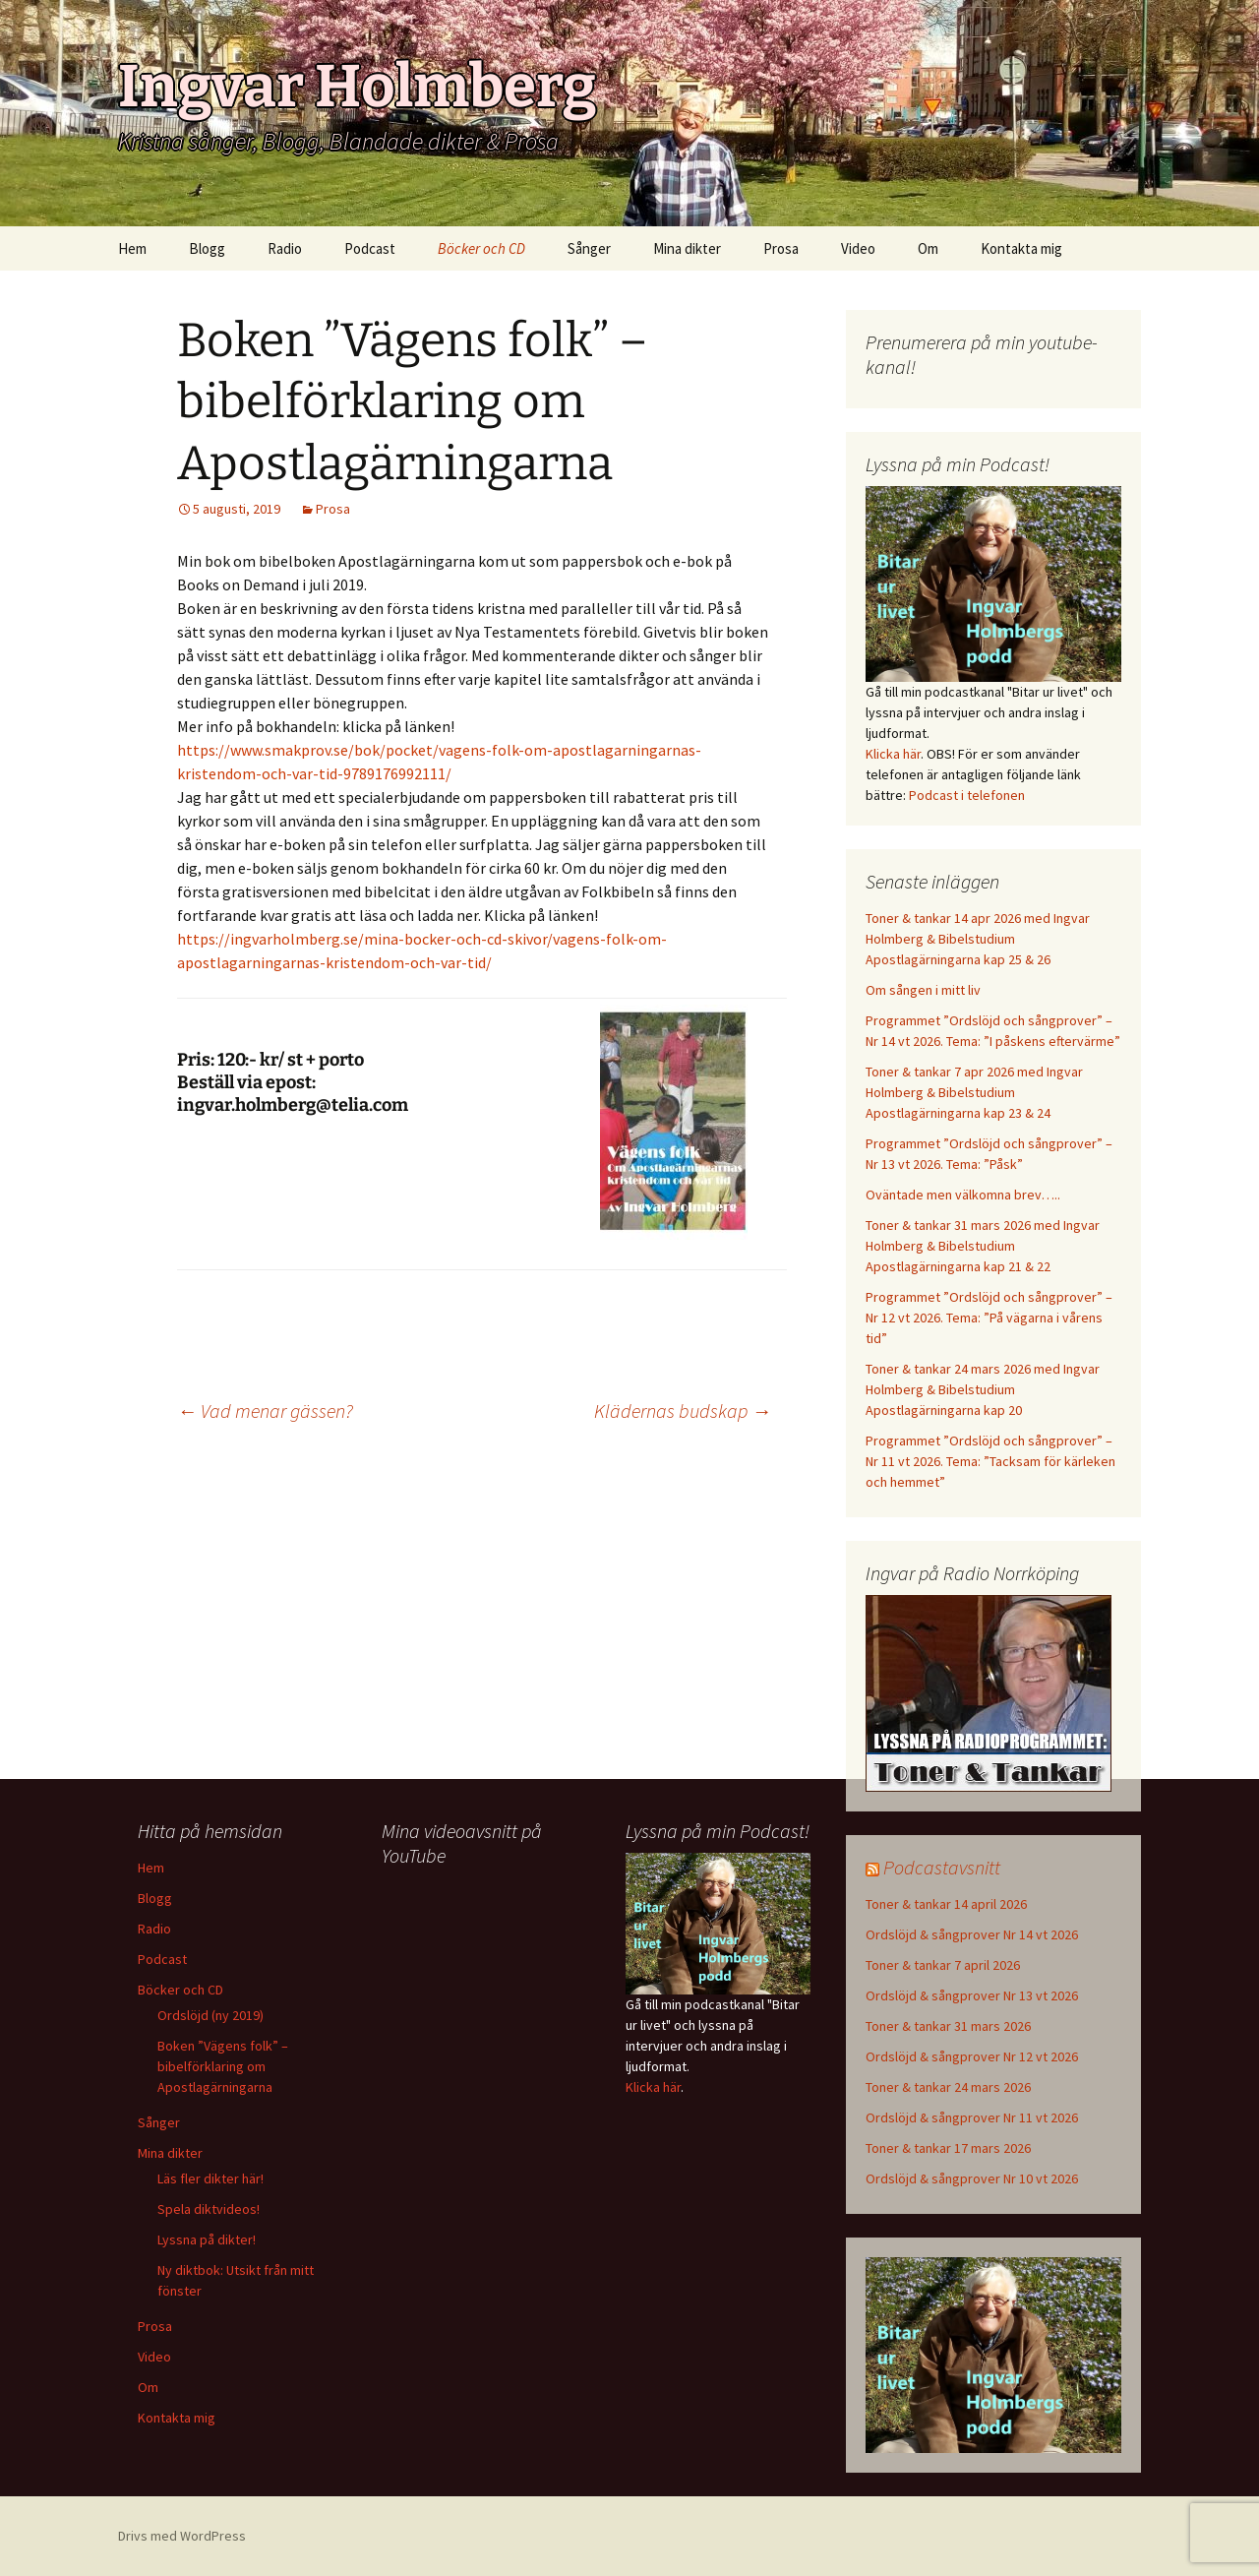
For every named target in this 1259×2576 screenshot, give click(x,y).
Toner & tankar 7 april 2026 (943, 1965)
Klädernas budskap (682, 1410)
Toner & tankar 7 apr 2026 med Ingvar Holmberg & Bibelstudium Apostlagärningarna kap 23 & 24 (974, 1092)
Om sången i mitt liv (923, 990)
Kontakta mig (1021, 248)
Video (858, 248)
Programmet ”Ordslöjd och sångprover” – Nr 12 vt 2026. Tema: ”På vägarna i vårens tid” (989, 1317)
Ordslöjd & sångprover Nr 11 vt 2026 (972, 2117)
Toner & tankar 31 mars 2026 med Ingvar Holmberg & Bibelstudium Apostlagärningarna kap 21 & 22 (983, 1245)
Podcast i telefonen (967, 795)
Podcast (369, 248)
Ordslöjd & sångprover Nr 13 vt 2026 (972, 1995)
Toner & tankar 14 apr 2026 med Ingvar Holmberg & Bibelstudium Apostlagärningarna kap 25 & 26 (978, 938)
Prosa (781, 248)
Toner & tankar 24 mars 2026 (948, 2087)
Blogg (207, 248)
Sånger (589, 248)
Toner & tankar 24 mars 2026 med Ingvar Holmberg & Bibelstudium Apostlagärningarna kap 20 (983, 1389)
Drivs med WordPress (182, 2536)
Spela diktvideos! (208, 2209)
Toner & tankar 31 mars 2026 (948, 2026)
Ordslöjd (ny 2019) (210, 2015)
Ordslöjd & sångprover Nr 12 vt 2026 (972, 2056)
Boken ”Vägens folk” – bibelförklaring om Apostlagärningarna (222, 2066)
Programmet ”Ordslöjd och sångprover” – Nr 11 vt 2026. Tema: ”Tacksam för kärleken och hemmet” (990, 1461)
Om (928, 248)
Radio (285, 248)
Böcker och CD (481, 248)
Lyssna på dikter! (206, 2239)
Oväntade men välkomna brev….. (963, 1194)
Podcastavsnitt (941, 1867)
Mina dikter (687, 248)
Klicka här (893, 754)
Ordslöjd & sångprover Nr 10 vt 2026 (972, 2178)
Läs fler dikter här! (210, 2178)
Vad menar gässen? (265, 1410)
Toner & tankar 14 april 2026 (946, 1904)
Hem (132, 248)
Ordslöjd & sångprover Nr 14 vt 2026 (972, 1934)
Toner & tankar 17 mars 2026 (948, 2148)
